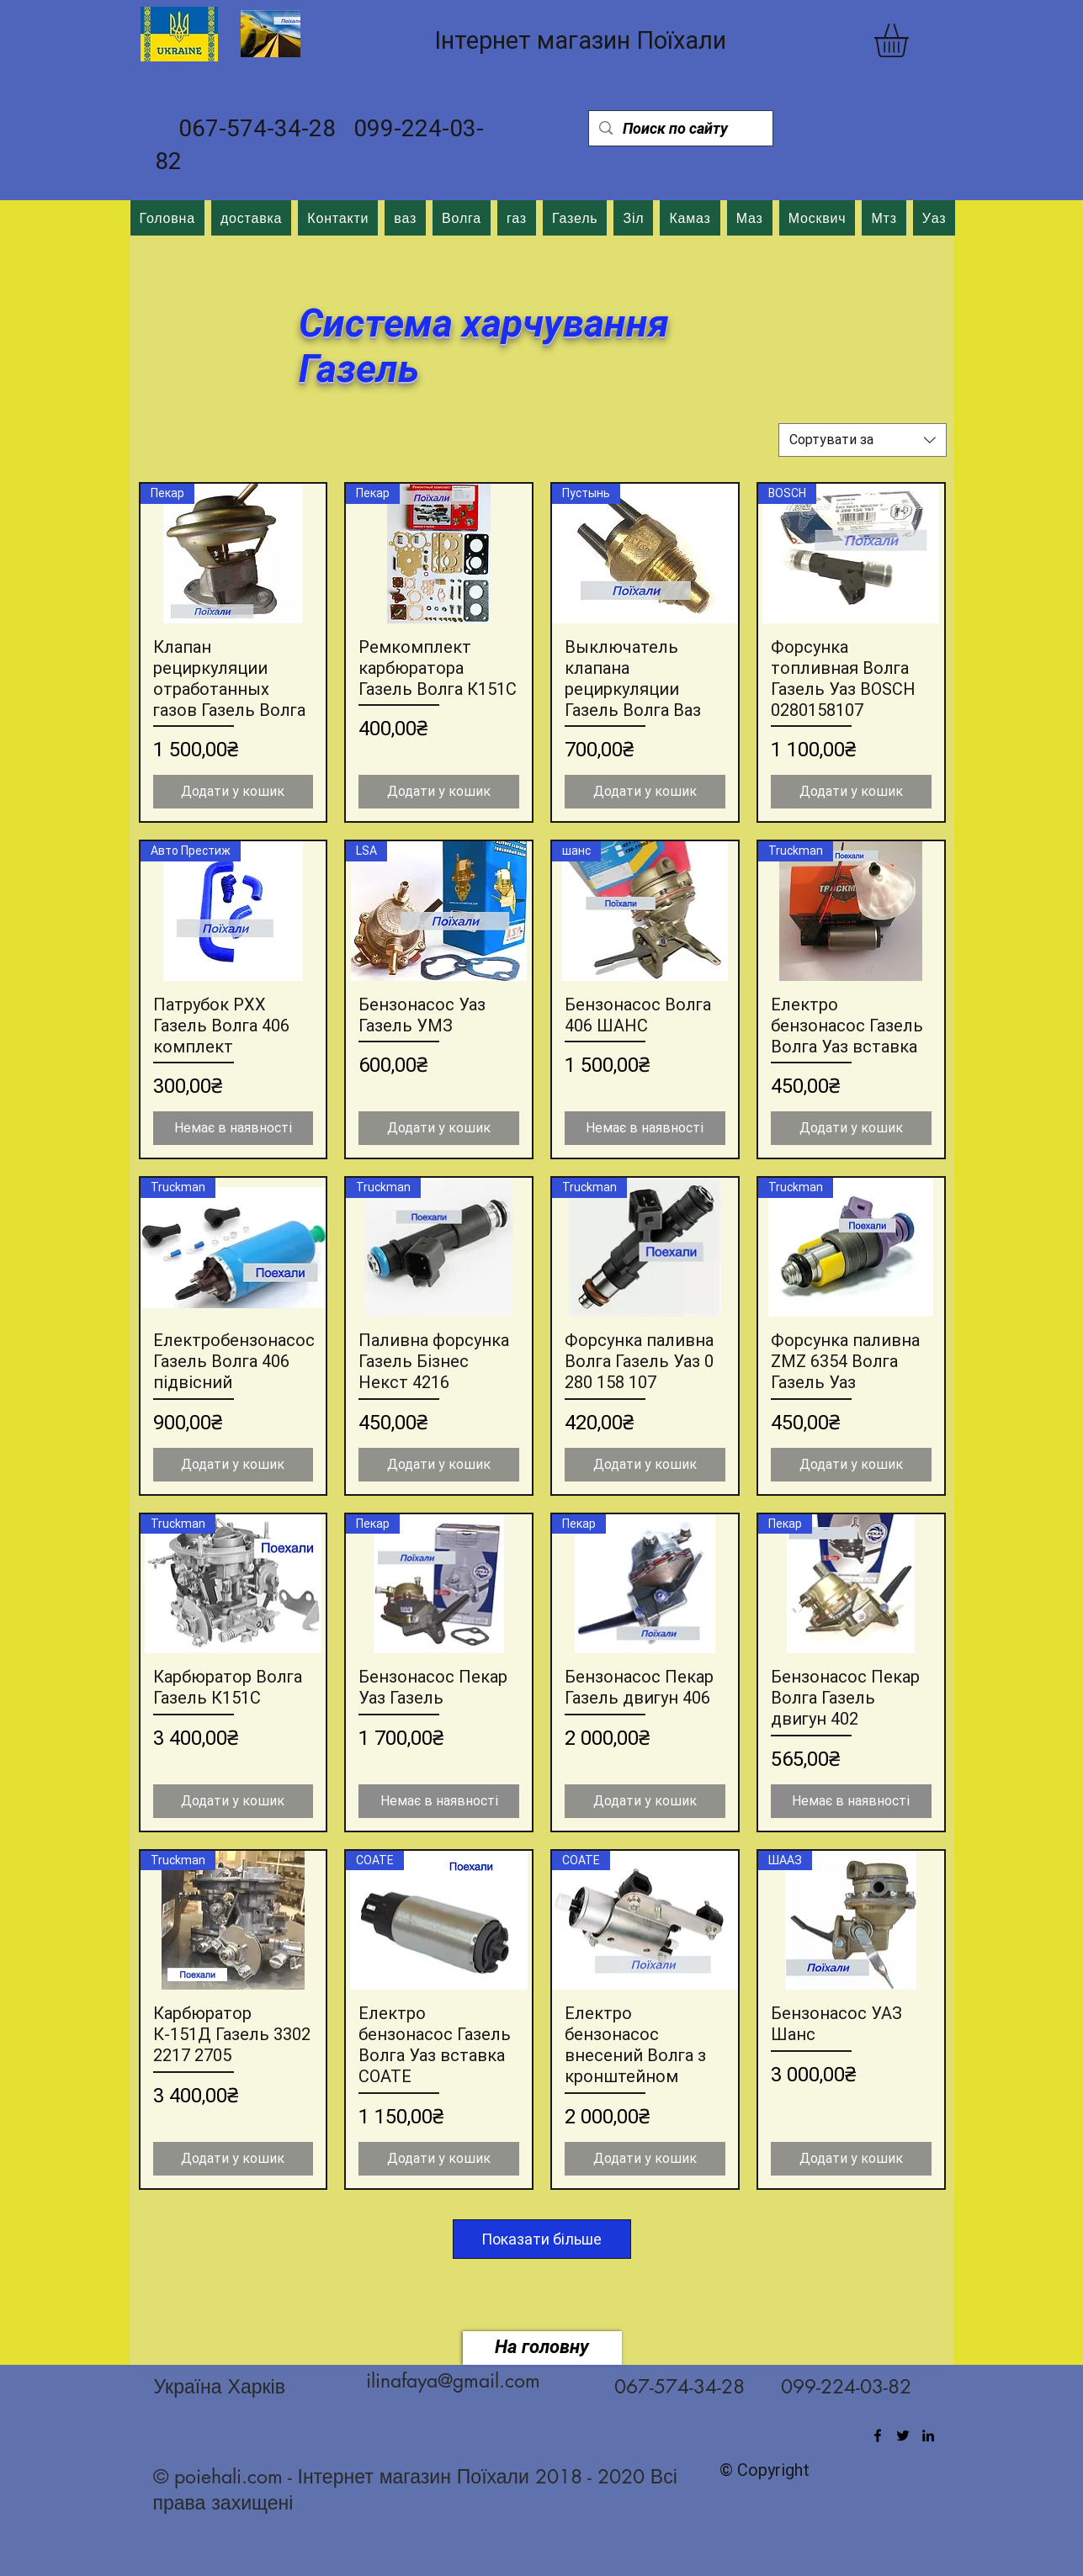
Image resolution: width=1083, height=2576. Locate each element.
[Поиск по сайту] (680, 128)
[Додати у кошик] (233, 791)
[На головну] (542, 2348)
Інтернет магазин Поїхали (580, 40)
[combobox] (862, 440)
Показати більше (542, 2239)
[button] (911, 40)
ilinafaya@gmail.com (453, 2380)
